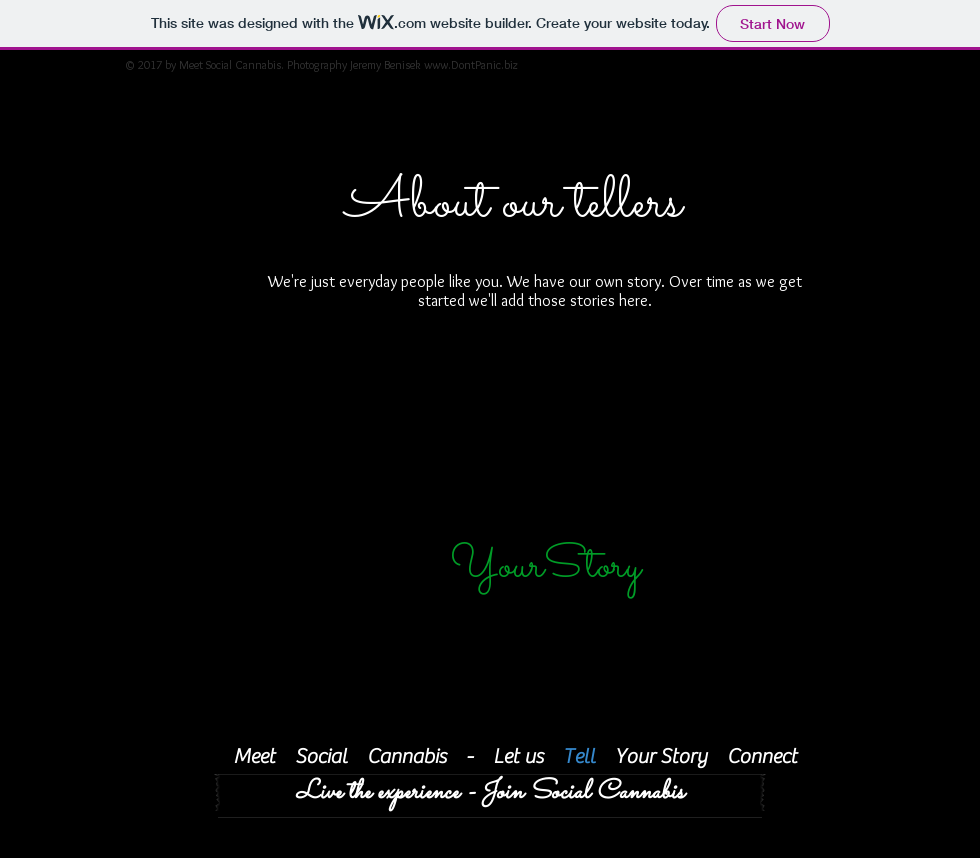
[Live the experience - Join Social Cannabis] (490, 792)
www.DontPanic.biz (471, 64)
